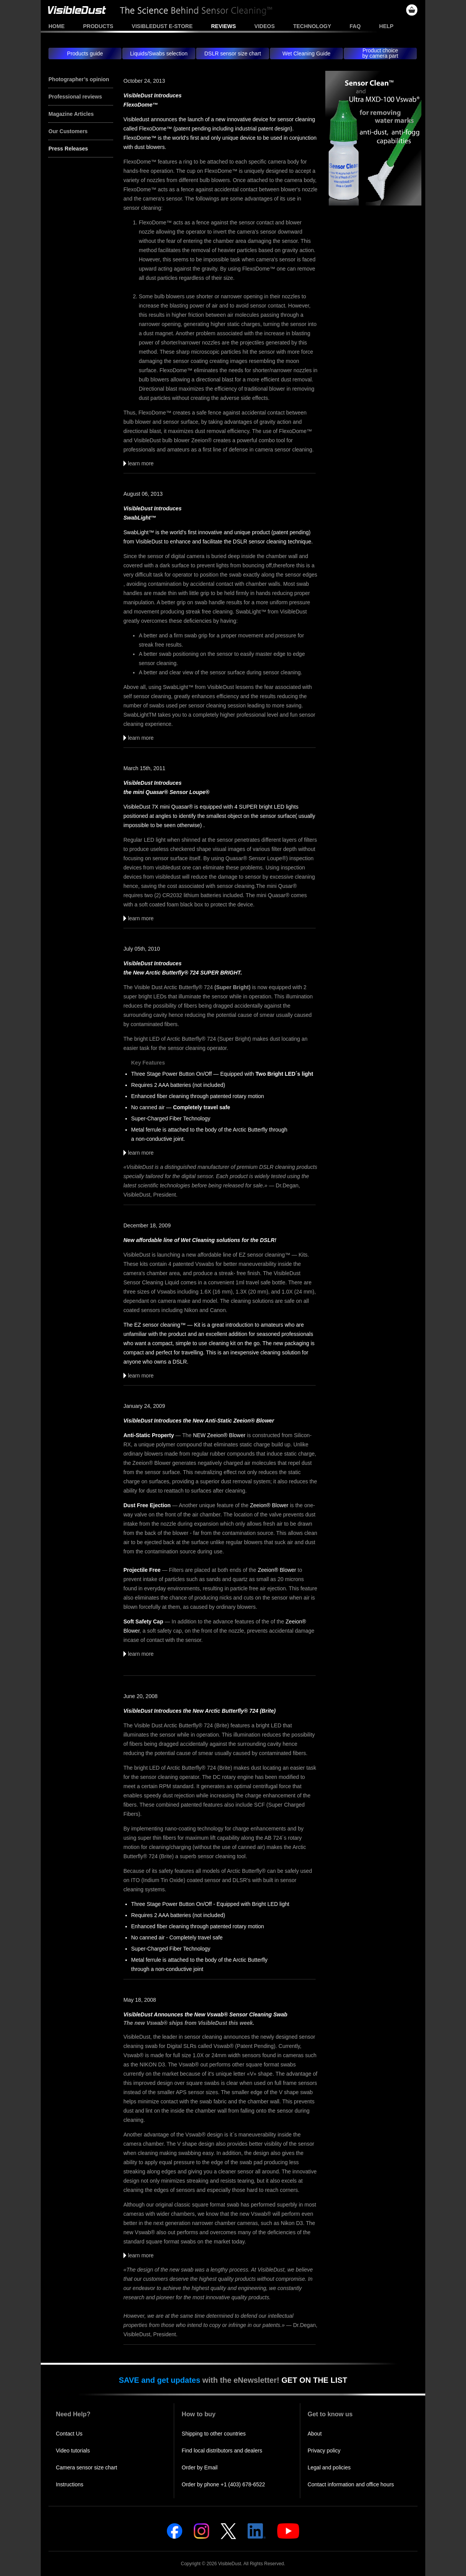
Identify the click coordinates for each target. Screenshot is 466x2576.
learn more (138, 463)
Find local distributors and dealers (222, 2450)
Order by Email (200, 2467)
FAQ (355, 26)
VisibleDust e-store (162, 26)
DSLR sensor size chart (232, 53)
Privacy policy (324, 2450)
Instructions (69, 2484)
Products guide (85, 53)
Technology (312, 26)
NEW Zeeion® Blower (219, 1435)
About (315, 2434)
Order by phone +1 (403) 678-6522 (223, 2484)
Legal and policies (329, 2467)
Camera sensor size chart (86, 2467)
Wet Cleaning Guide (306, 53)
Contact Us (69, 2434)
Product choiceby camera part (380, 53)
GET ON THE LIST (314, 2380)
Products (98, 26)
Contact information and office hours (351, 2484)
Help (386, 26)
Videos (265, 26)
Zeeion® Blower (269, 1505)
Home (56, 26)
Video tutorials (73, 2450)
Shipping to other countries (214, 2434)
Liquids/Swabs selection (158, 53)
